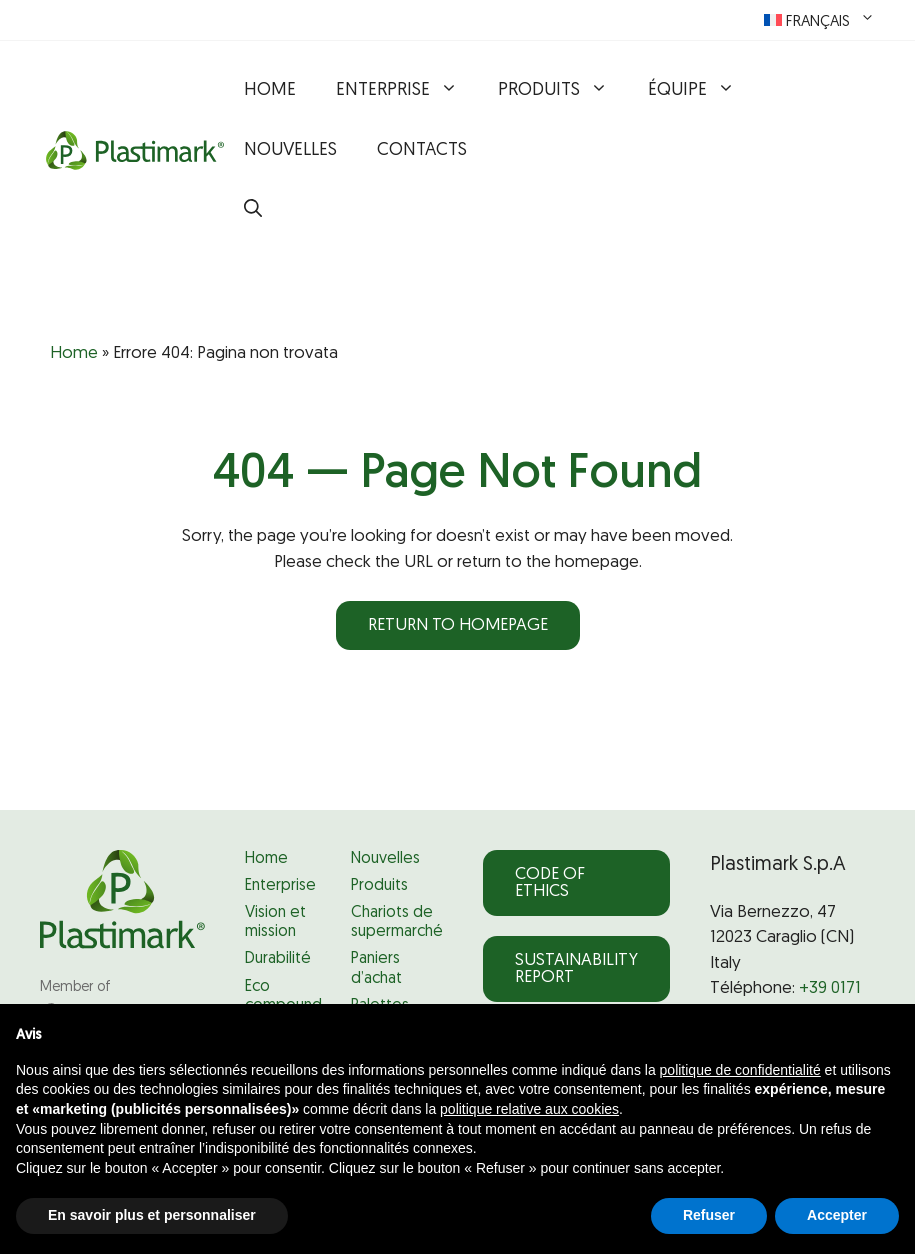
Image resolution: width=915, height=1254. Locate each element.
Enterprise (407, 91)
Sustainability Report (576, 969)
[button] (253, 211)
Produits (563, 91)
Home (270, 90)
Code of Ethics (550, 883)
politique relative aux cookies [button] (529, 1109)
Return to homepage (458, 625)
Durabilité (278, 959)
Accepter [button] (837, 1215)
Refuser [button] (709, 1215)
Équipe (701, 91)
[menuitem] (820, 20)
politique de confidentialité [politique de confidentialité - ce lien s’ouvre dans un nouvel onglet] (740, 1070)
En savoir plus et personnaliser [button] (152, 1215)
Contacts (422, 150)
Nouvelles (290, 150)
